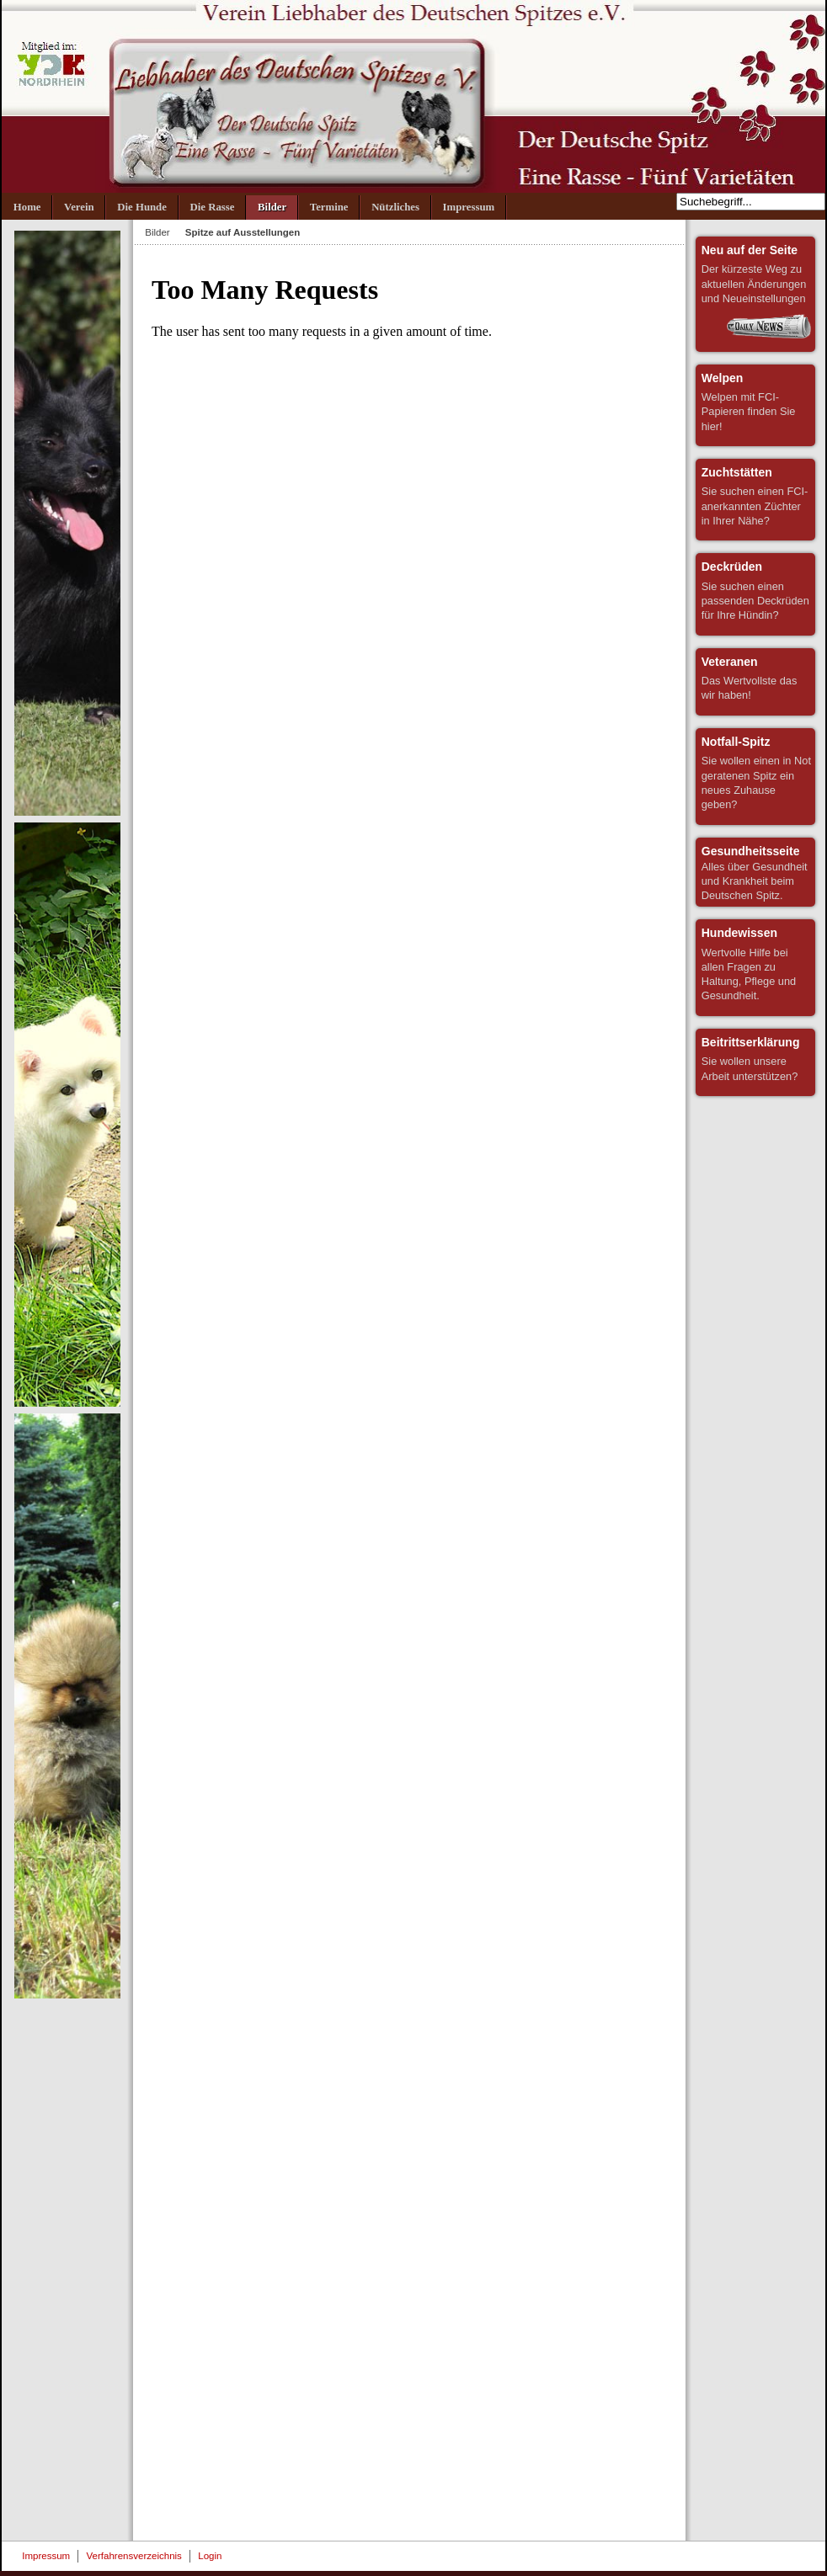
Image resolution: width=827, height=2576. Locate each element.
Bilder (157, 232)
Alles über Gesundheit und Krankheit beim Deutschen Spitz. (755, 873)
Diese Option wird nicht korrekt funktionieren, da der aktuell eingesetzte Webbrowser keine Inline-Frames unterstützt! (409, 1393)
